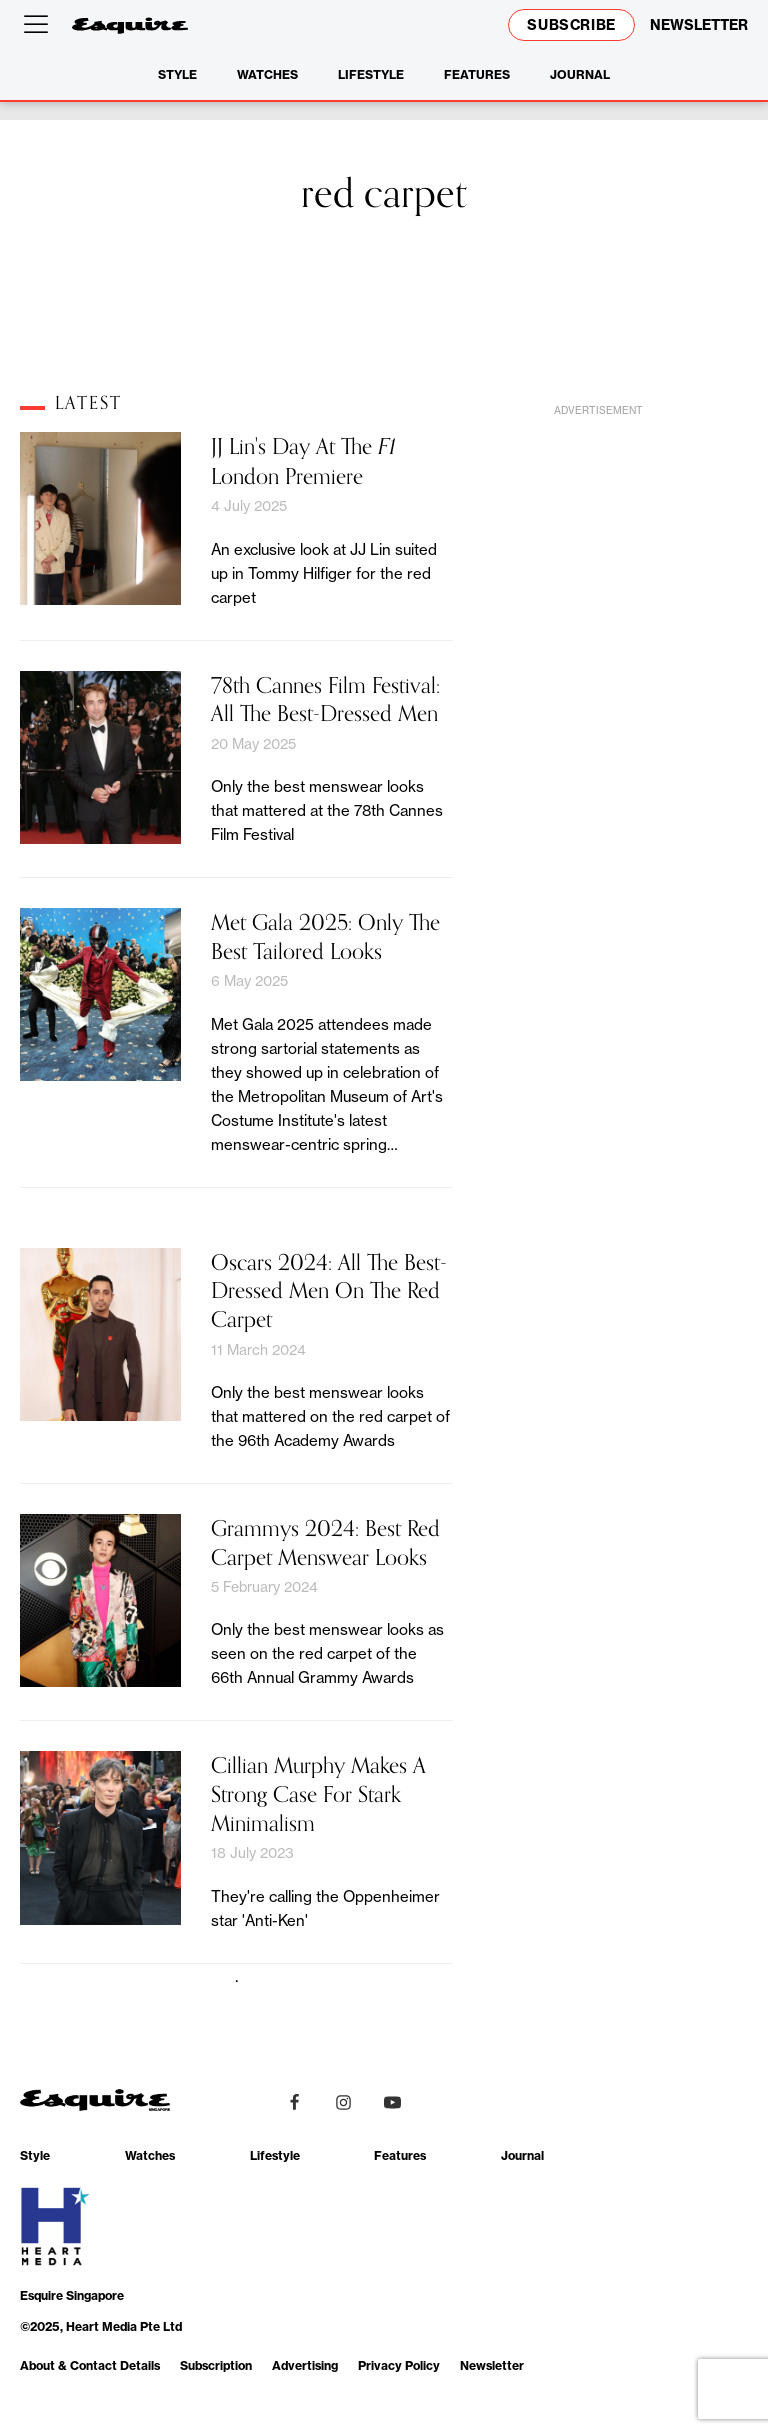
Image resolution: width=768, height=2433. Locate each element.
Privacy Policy (399, 2365)
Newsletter (492, 2365)
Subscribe (571, 25)
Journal (580, 74)
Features (477, 74)
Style (177, 74)
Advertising (305, 2365)
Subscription (216, 2365)
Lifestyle (371, 74)
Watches (267, 74)
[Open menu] (40, 25)
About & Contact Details (90, 2365)
